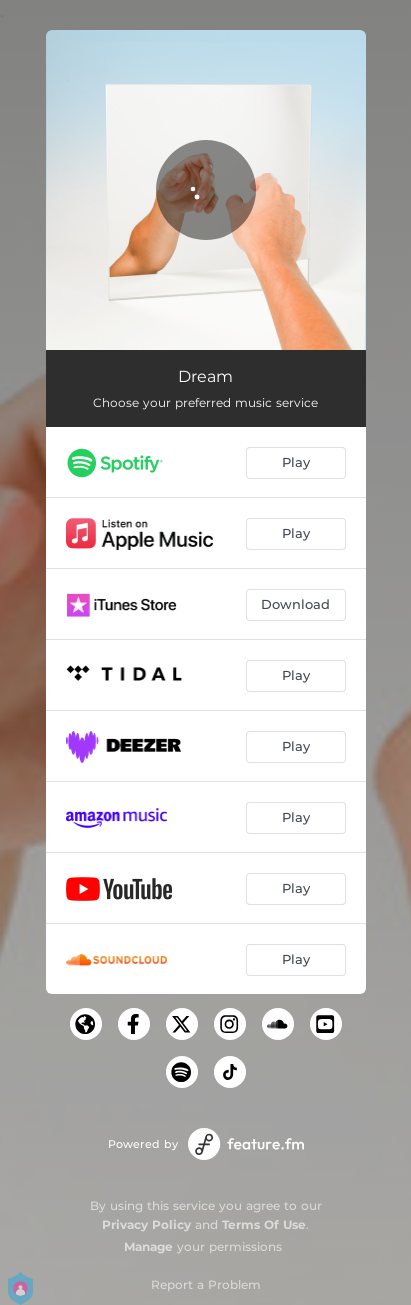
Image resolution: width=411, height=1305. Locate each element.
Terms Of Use (264, 1224)
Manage (148, 1246)
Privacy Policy (146, 1224)
